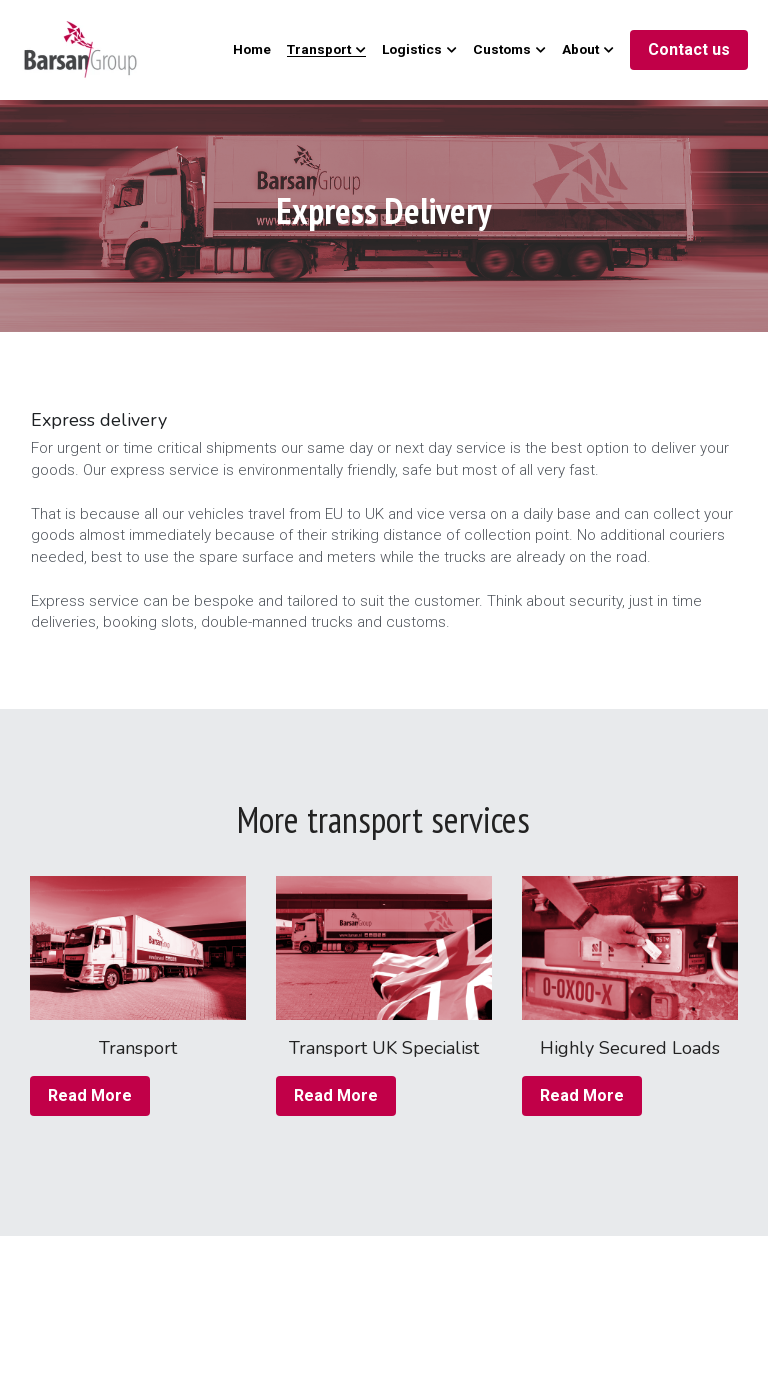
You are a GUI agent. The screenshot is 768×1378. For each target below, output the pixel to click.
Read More (89, 1095)
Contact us (689, 49)
